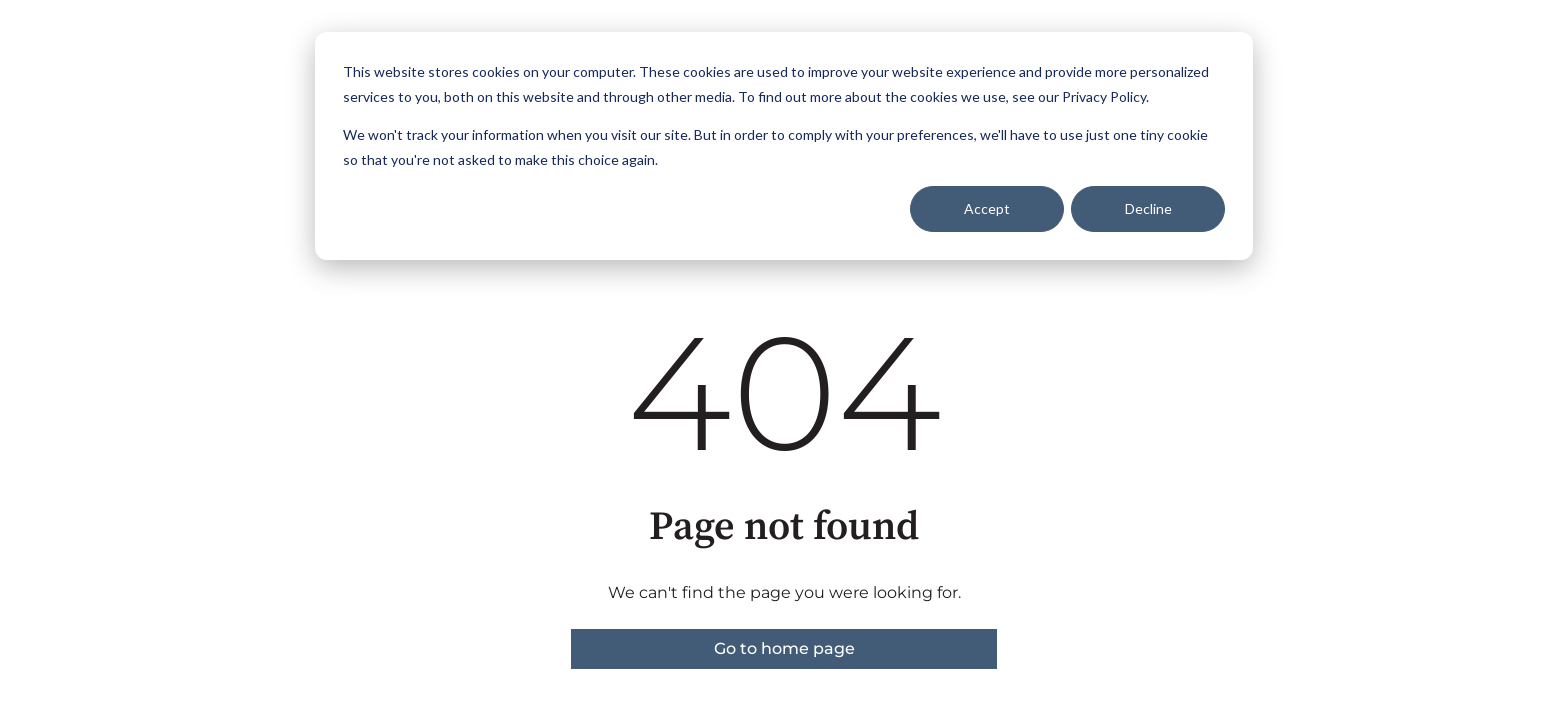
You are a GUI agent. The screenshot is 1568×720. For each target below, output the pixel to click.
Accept (987, 208)
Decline (1148, 208)
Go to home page (784, 648)
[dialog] (784, 146)
